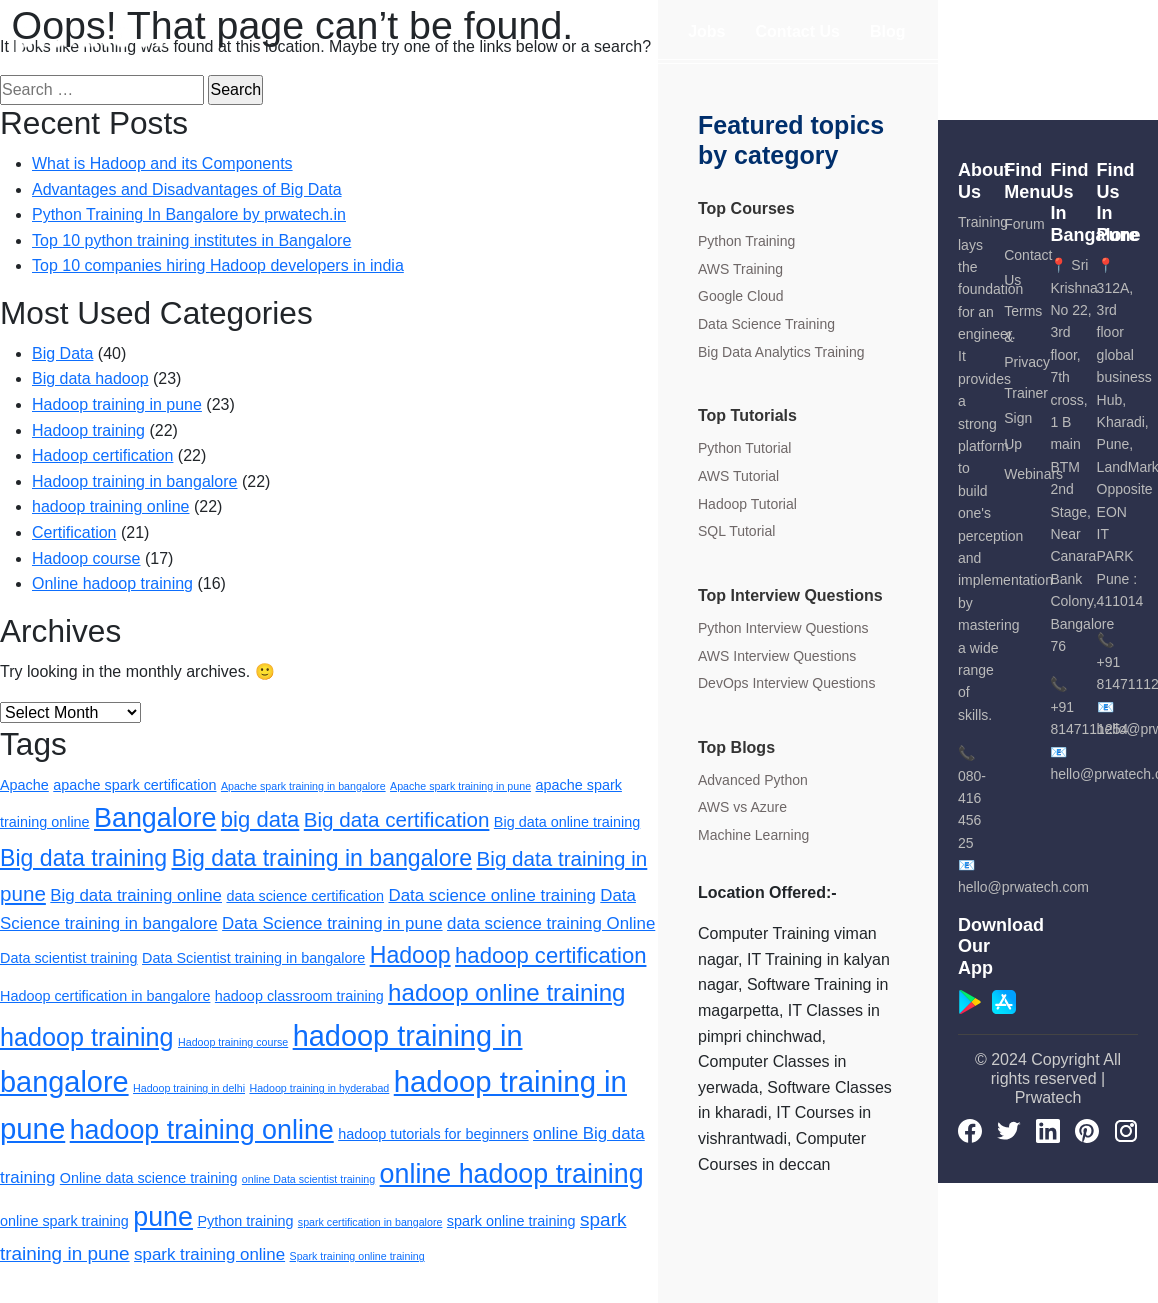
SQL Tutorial (736, 531)
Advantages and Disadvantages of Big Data (187, 189)
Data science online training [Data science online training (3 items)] (492, 895)
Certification (74, 532)
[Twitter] (1009, 1130)
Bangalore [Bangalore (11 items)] (155, 818)
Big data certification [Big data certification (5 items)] (397, 819)
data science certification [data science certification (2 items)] (305, 896)
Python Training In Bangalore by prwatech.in (189, 214)
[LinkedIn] (1048, 1130)
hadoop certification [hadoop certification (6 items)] (550, 955)
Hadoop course (86, 558)
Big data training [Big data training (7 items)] (83, 858)
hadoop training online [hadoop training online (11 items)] (202, 1130)
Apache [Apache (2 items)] (24, 785)
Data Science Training (766, 324)
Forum (1024, 224)
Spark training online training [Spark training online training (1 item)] (357, 1256)
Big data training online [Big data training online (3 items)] (136, 895)
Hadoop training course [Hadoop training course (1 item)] (233, 1042)
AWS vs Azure (742, 807)
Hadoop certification (102, 455)
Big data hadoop (90, 378)
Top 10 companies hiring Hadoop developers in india (218, 265)
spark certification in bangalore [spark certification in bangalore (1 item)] (370, 1222)
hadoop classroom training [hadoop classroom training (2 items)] (299, 996)
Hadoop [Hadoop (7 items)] (410, 955)
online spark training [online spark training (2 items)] (64, 1221)
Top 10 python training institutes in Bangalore (191, 240)
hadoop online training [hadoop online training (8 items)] (506, 992)
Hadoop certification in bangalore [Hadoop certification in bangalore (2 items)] (105, 996)
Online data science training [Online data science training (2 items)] (149, 1178)
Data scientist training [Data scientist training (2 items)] (69, 958)
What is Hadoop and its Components (162, 163)
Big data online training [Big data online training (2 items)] (567, 822)
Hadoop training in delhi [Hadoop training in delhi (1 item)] (189, 1088)
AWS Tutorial (738, 476)
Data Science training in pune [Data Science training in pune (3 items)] (332, 923)
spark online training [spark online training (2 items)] (511, 1221)
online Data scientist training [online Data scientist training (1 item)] (308, 1179)
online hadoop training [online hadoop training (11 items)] (512, 1174)
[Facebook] (970, 1130)
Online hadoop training (112, 583)
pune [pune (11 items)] (163, 1217)
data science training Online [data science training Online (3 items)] (551, 923)
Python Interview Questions (783, 628)
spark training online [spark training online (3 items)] (209, 1254)
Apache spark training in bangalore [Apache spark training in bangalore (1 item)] (303, 786)
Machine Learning (753, 835)
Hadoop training (88, 430)
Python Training (746, 241)
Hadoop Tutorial (747, 504)
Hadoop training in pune (117, 404)
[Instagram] (1126, 1130)
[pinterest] (1087, 1130)
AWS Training (740, 269)
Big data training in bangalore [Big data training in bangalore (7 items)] (321, 858)
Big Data (62, 353)
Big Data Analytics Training (781, 352)
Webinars (1033, 474)
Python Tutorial (744, 448)
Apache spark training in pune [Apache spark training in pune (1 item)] (460, 786)
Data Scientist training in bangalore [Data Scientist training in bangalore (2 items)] (253, 958)
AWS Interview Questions (777, 656)
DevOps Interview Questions (786, 683)
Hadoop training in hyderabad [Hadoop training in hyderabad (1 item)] (319, 1088)
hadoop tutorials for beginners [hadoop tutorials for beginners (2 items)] (433, 1134)
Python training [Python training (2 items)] (245, 1221)
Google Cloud (741, 296)
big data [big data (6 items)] (260, 819)
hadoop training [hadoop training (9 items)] (87, 1037)
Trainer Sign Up (1026, 418)
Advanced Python (753, 780)
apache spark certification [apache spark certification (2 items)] (134, 785)
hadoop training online (110, 506)
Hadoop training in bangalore (134, 481)
